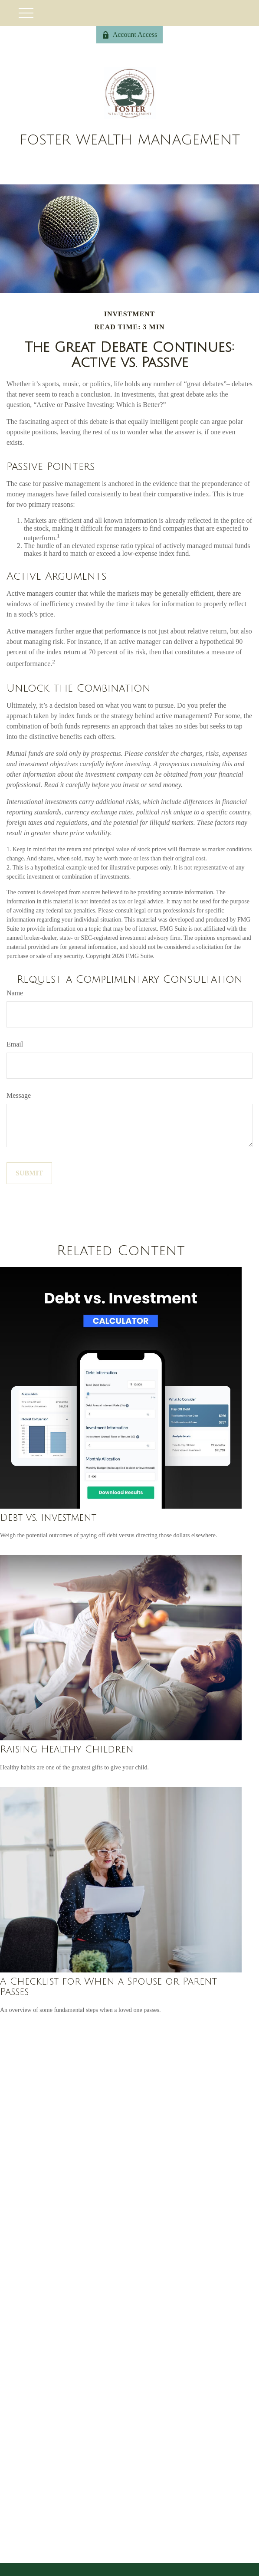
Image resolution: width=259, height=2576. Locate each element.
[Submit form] (29, 1173)
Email (15, 1044)
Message (19, 1095)
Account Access (129, 35)
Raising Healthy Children (67, 1749)
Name (15, 993)
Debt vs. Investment (48, 1518)
